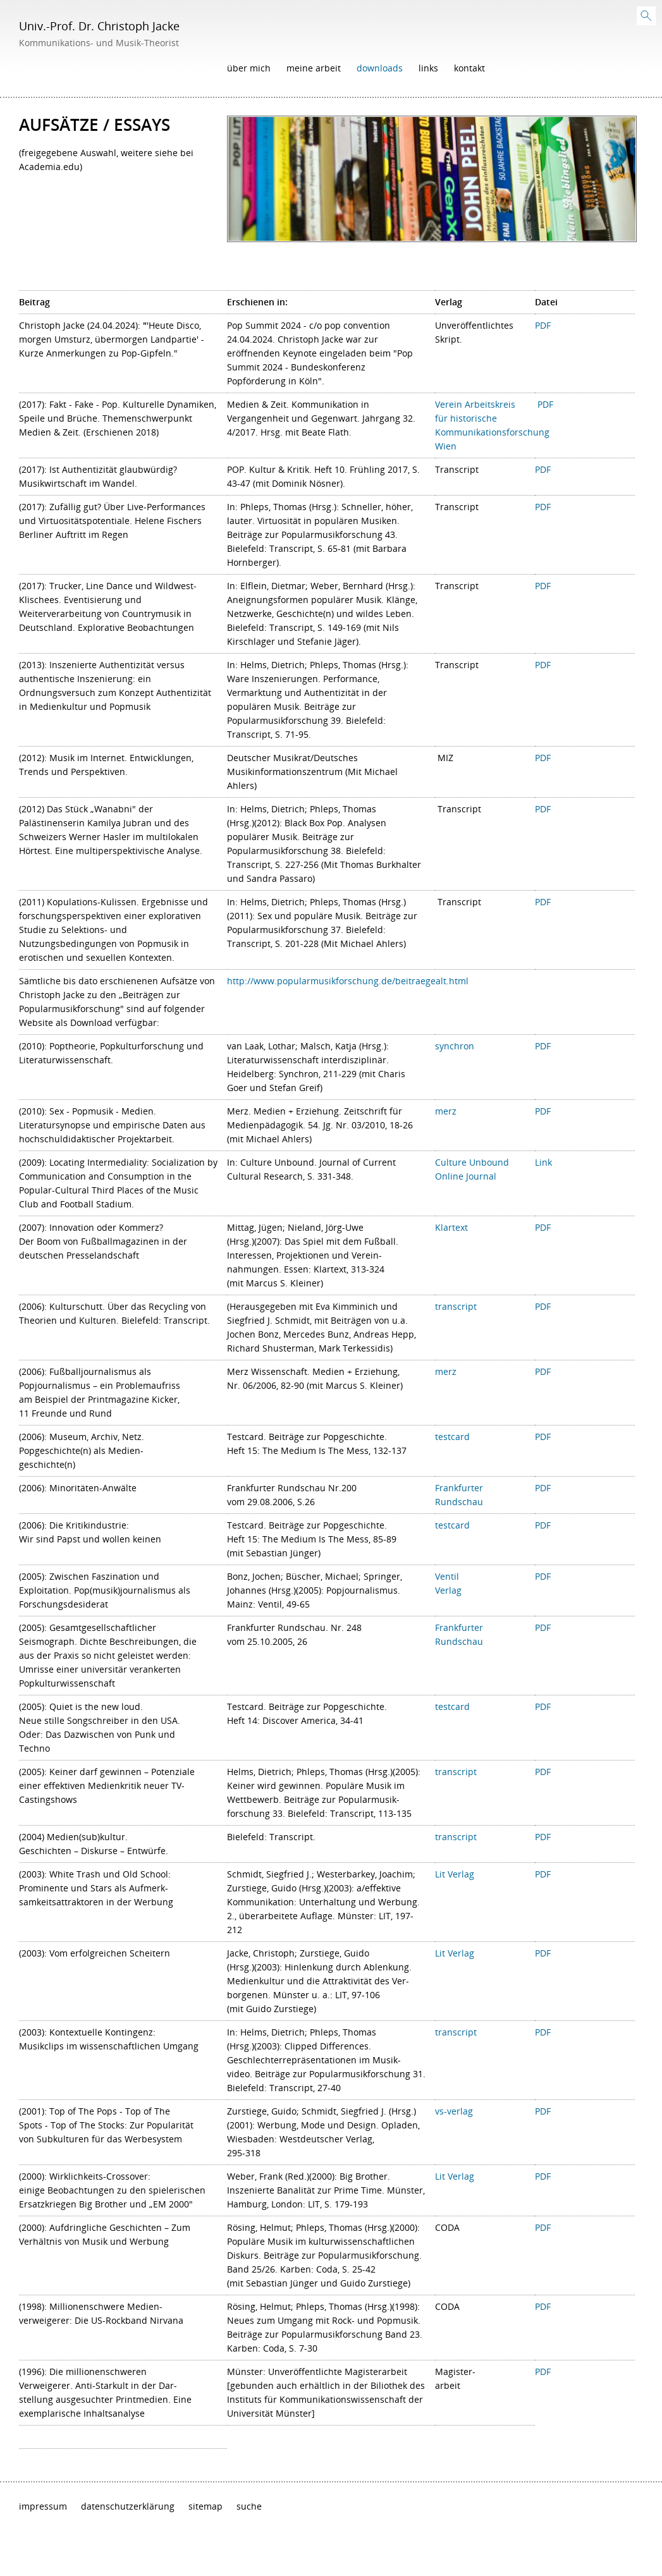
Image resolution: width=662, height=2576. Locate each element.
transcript (456, 1837)
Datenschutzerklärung (128, 2506)
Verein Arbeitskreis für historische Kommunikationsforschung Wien (492, 425)
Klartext (451, 1227)
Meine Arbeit (313, 68)
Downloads (380, 68)
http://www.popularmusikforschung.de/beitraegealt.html (348, 981)
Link (543, 1162)
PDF (543, 325)
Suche (249, 2506)
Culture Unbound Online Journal (472, 1169)
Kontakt (469, 68)
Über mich (249, 68)
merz (446, 1111)
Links (428, 68)
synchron (454, 1046)
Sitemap (205, 2506)
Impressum (43, 2506)
